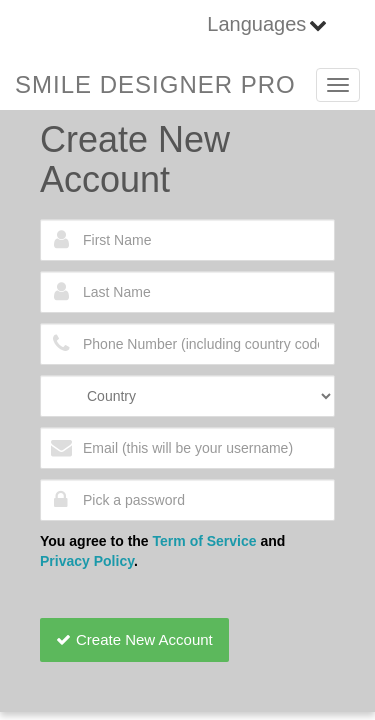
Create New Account (134, 639)
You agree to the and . (162, 551)
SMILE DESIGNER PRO (155, 84)
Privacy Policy (87, 561)
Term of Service (205, 541)
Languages (256, 24)
